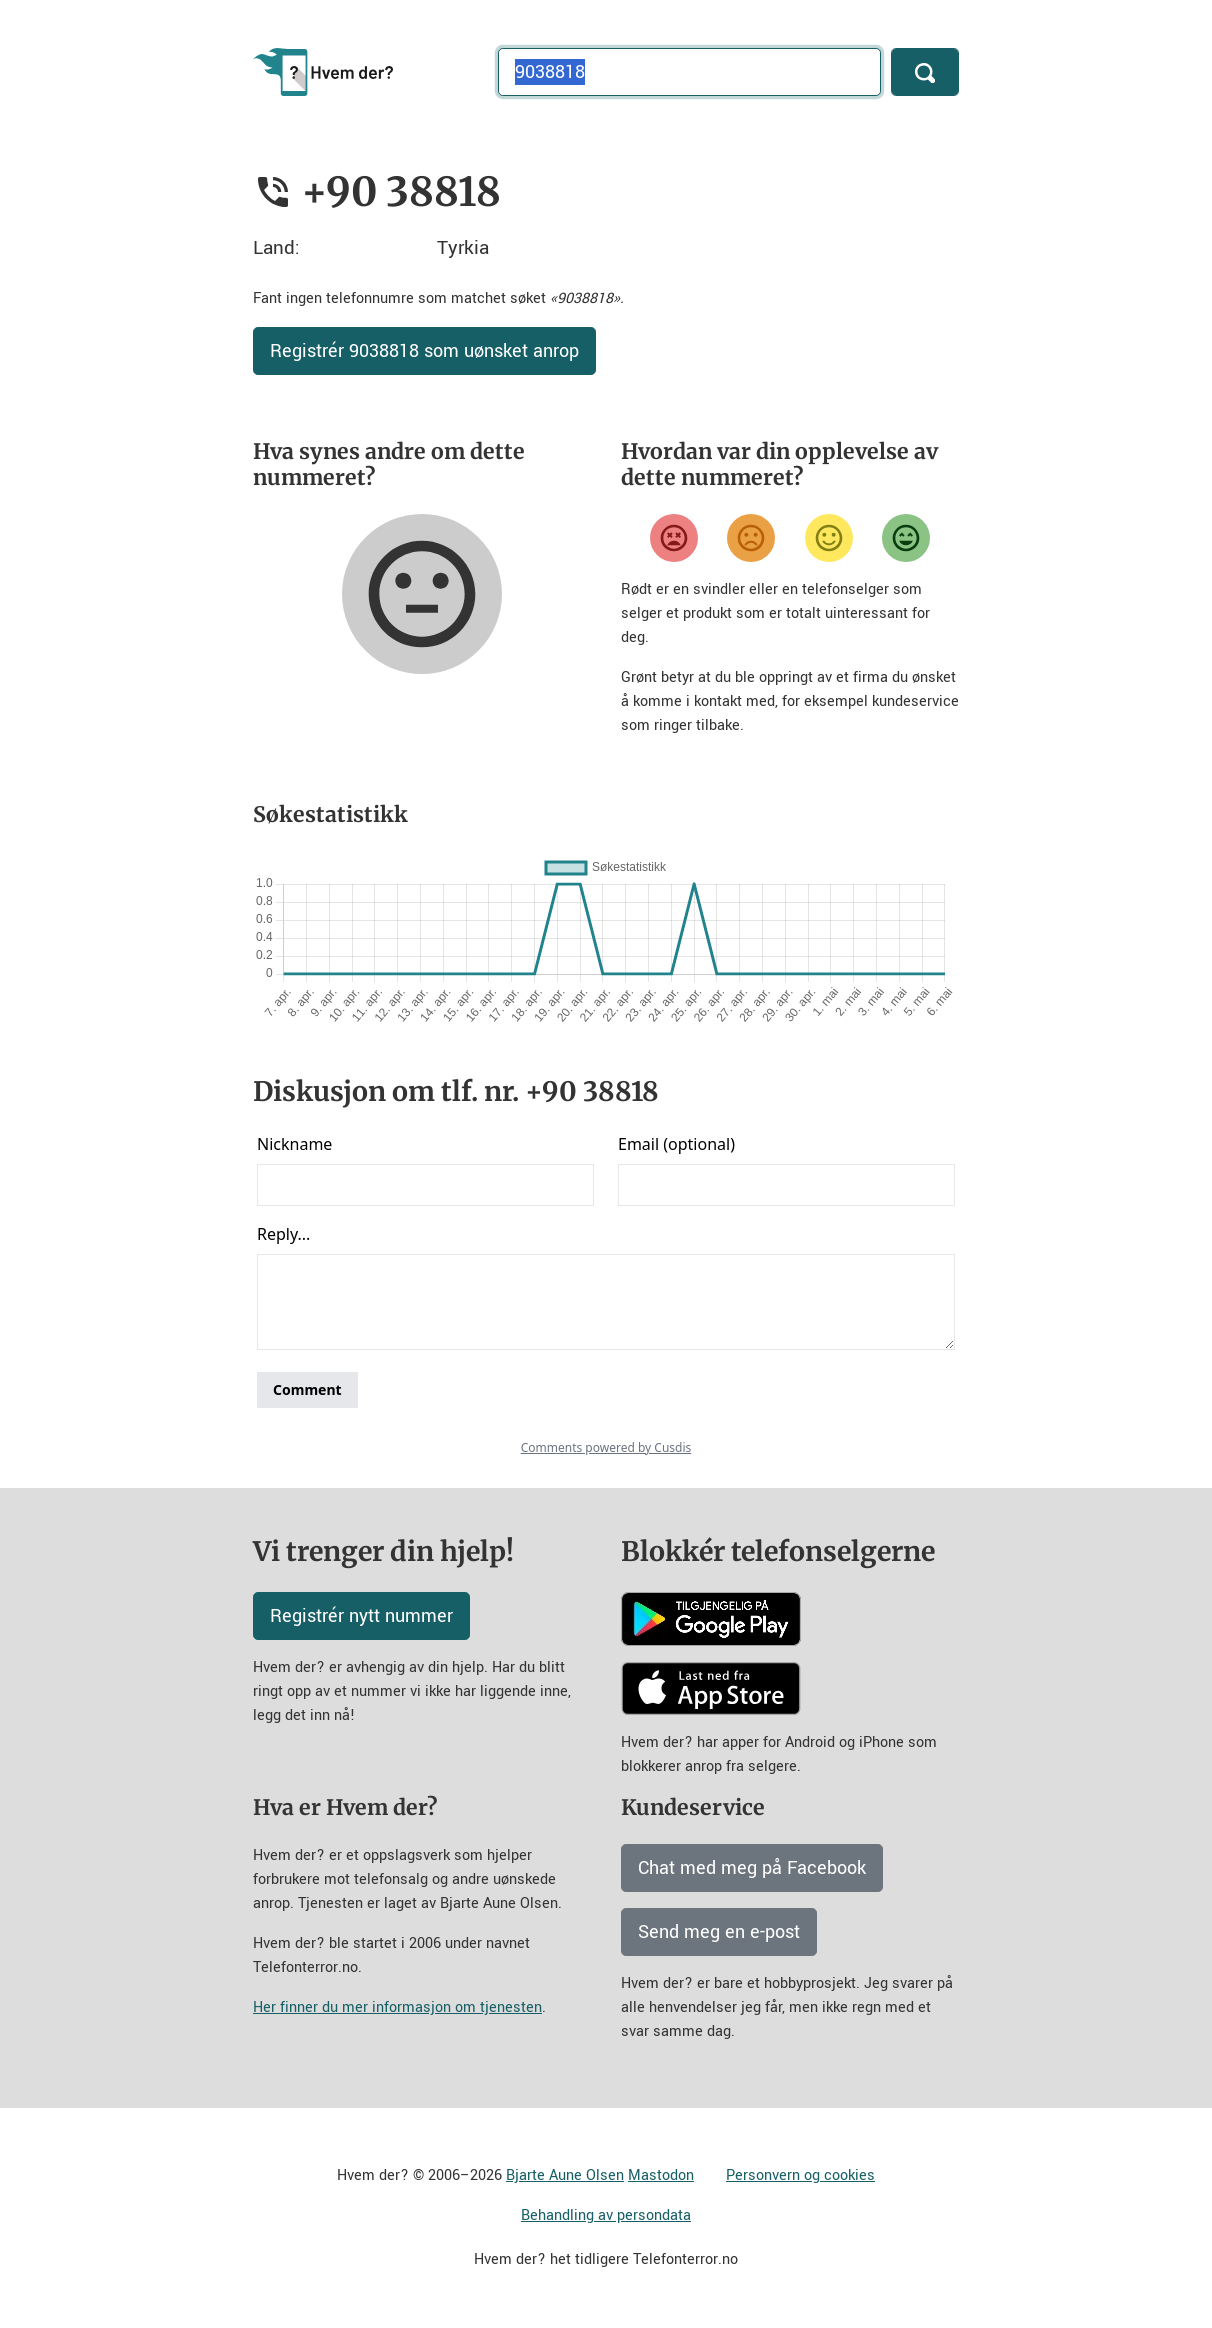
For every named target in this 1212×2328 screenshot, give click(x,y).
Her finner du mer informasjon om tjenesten (397, 2007)
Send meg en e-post (719, 1932)
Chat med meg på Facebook (752, 1868)
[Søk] (925, 72)
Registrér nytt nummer (361, 1616)
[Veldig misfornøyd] (674, 538)
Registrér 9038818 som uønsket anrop (424, 351)
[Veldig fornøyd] (906, 538)
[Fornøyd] (829, 538)
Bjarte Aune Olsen (565, 2175)
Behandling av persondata (606, 2215)
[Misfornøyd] (751, 538)
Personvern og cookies (800, 2175)
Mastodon (661, 2175)
